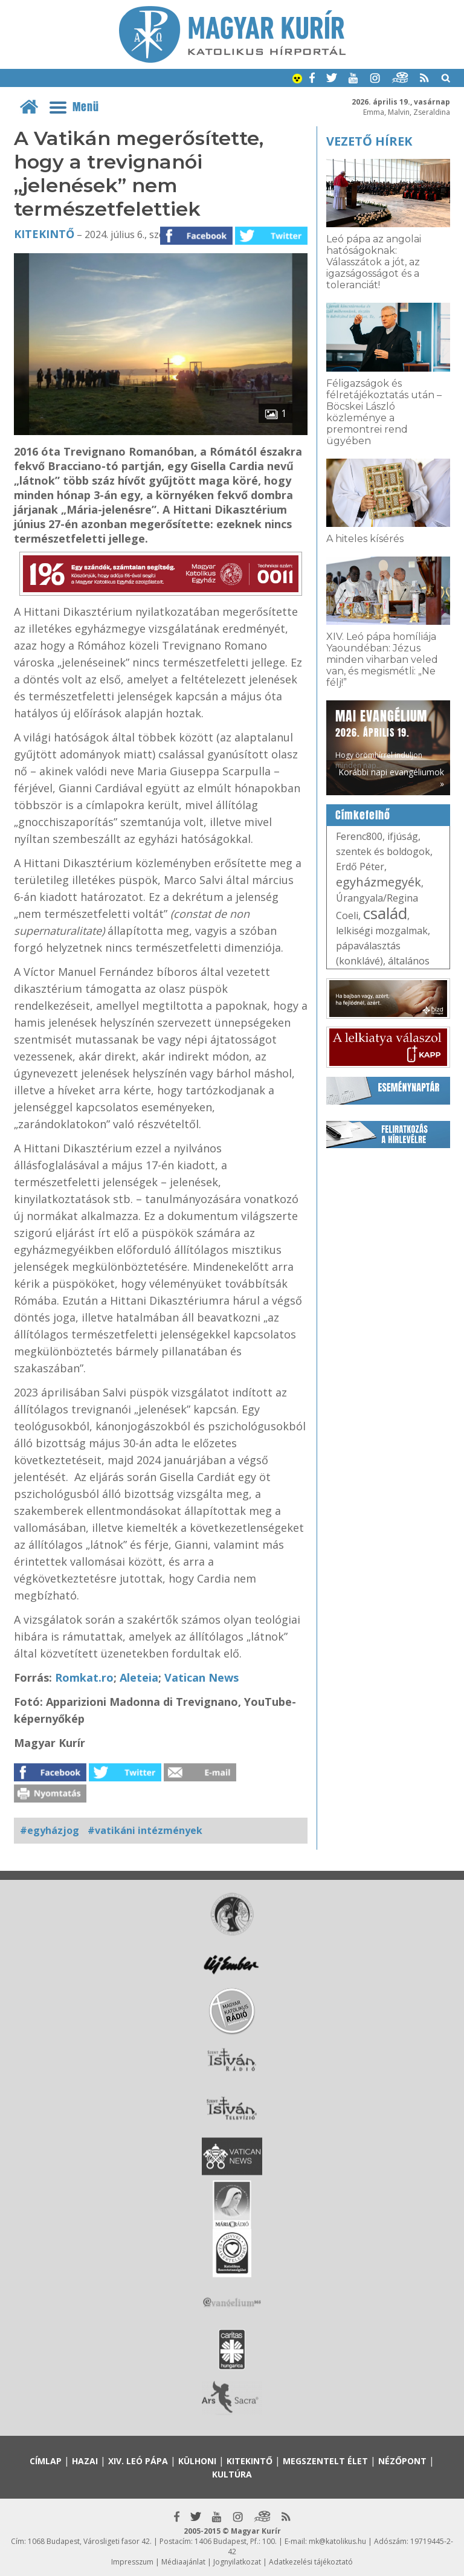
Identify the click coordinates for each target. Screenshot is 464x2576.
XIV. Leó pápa (138, 2461)
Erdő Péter (360, 866)
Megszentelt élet (325, 2461)
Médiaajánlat (183, 2562)
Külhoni (197, 2461)
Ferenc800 (359, 836)
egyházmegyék (378, 882)
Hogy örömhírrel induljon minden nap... (381, 738)
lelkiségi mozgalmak (382, 930)
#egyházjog (49, 1830)
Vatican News (201, 1677)
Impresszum (132, 2562)
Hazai (85, 2461)
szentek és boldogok (383, 851)
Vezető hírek (369, 141)
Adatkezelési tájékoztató (311, 2562)
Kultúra (232, 2474)
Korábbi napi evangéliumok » (391, 777)
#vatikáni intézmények (145, 1830)
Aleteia (139, 1677)
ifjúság (402, 836)
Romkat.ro (84, 1677)
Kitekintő (44, 234)
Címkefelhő (362, 815)
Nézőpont (402, 2461)
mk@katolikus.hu (337, 2541)
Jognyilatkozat (237, 2562)
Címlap (46, 2461)
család (385, 913)
